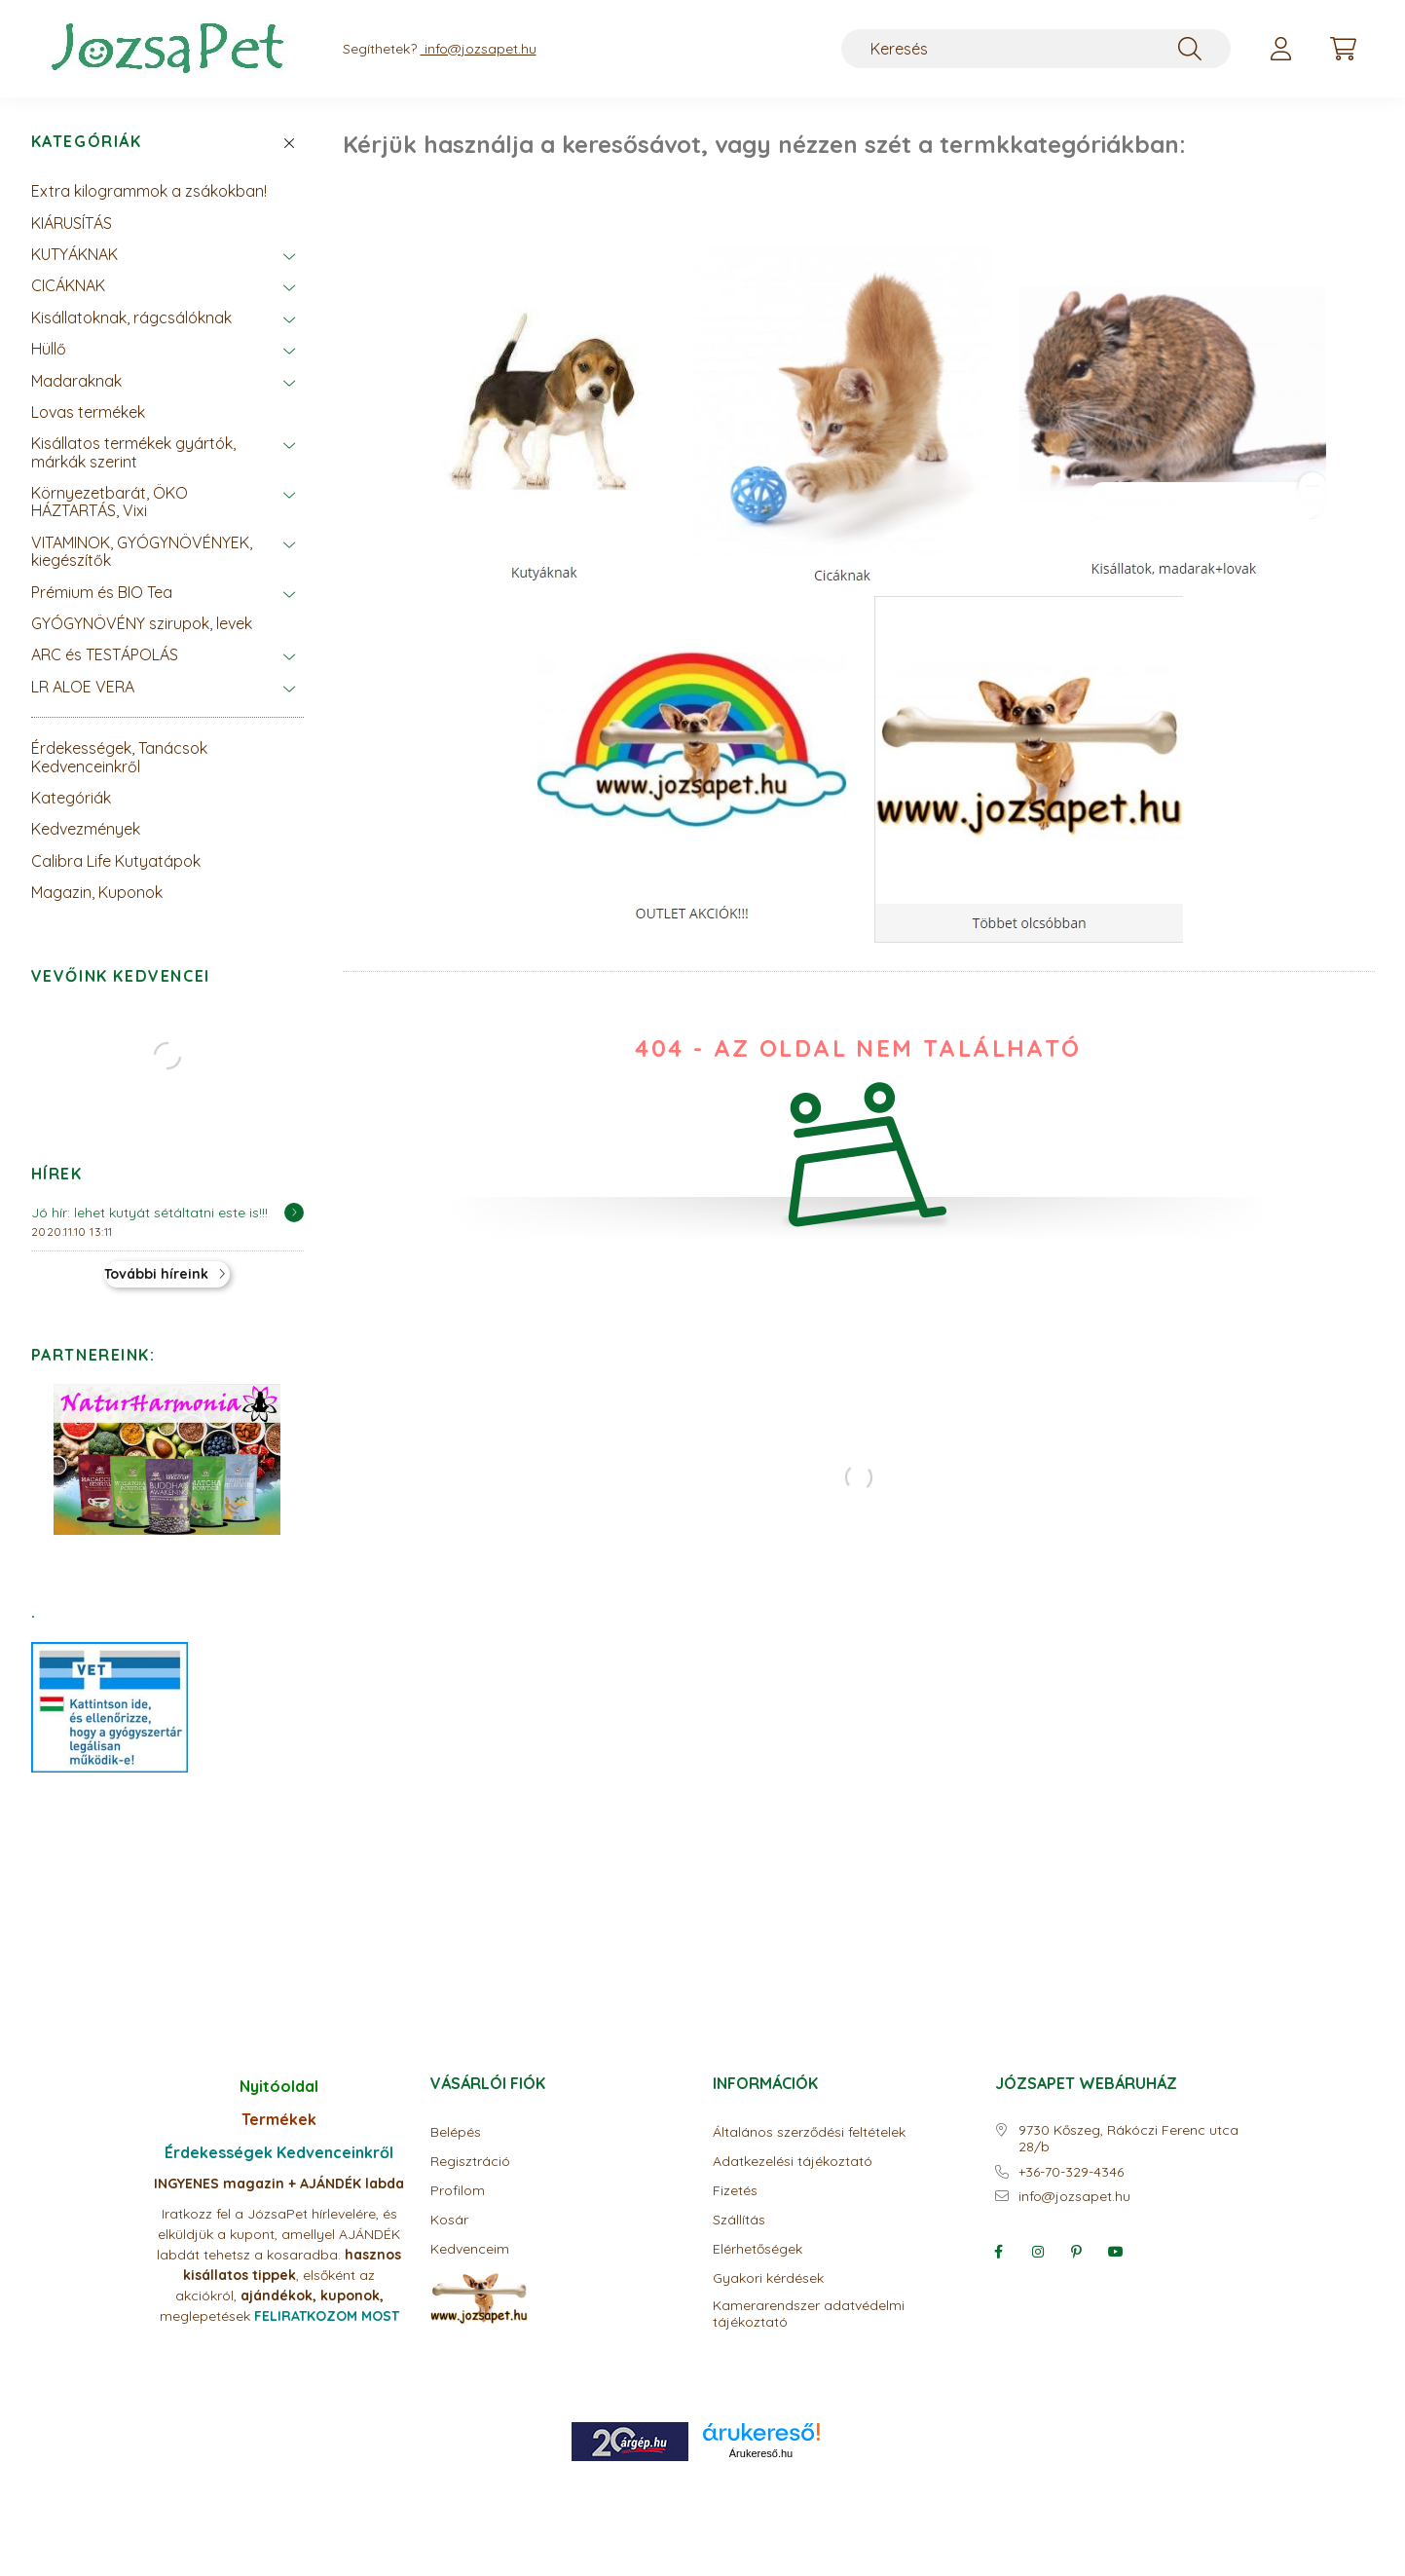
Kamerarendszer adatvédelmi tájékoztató (809, 2314)
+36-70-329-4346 (1071, 2172)
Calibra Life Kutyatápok (116, 861)
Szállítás (739, 2220)
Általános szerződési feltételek (809, 2132)
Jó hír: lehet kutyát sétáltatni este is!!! (149, 1212)
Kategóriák (86, 141)
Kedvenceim (469, 2249)
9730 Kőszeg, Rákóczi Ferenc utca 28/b (1128, 2138)
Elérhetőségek (757, 2249)
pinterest (1076, 2251)
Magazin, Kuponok (97, 892)
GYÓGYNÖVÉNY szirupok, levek (141, 623)
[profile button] (1281, 48)
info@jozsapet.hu (1074, 2196)
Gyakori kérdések (768, 2278)
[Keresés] (1036, 48)
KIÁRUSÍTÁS (71, 223)
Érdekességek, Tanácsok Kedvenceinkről (119, 756)
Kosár (449, 2220)
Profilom (457, 2191)
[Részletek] (294, 1212)
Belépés (455, 2132)
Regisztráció (470, 2161)
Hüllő (48, 348)
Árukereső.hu (761, 2453)
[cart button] (1343, 48)
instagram (1037, 2251)
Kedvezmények (85, 829)
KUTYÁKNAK (74, 254)
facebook (999, 2251)
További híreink (156, 1274)
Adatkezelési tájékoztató (792, 2161)
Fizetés (735, 2191)
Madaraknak (76, 381)
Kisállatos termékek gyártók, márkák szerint (133, 451)
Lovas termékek (88, 412)
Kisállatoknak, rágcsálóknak (131, 317)
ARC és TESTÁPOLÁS (104, 654)
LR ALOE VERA (82, 686)
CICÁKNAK (68, 285)
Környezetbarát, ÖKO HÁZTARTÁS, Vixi (109, 501)
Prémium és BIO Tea (101, 592)
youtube (1115, 2251)
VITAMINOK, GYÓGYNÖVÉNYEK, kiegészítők (141, 551)
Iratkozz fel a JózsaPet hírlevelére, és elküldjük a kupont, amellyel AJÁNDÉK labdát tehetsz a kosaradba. (278, 2234)
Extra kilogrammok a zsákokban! (149, 191)
